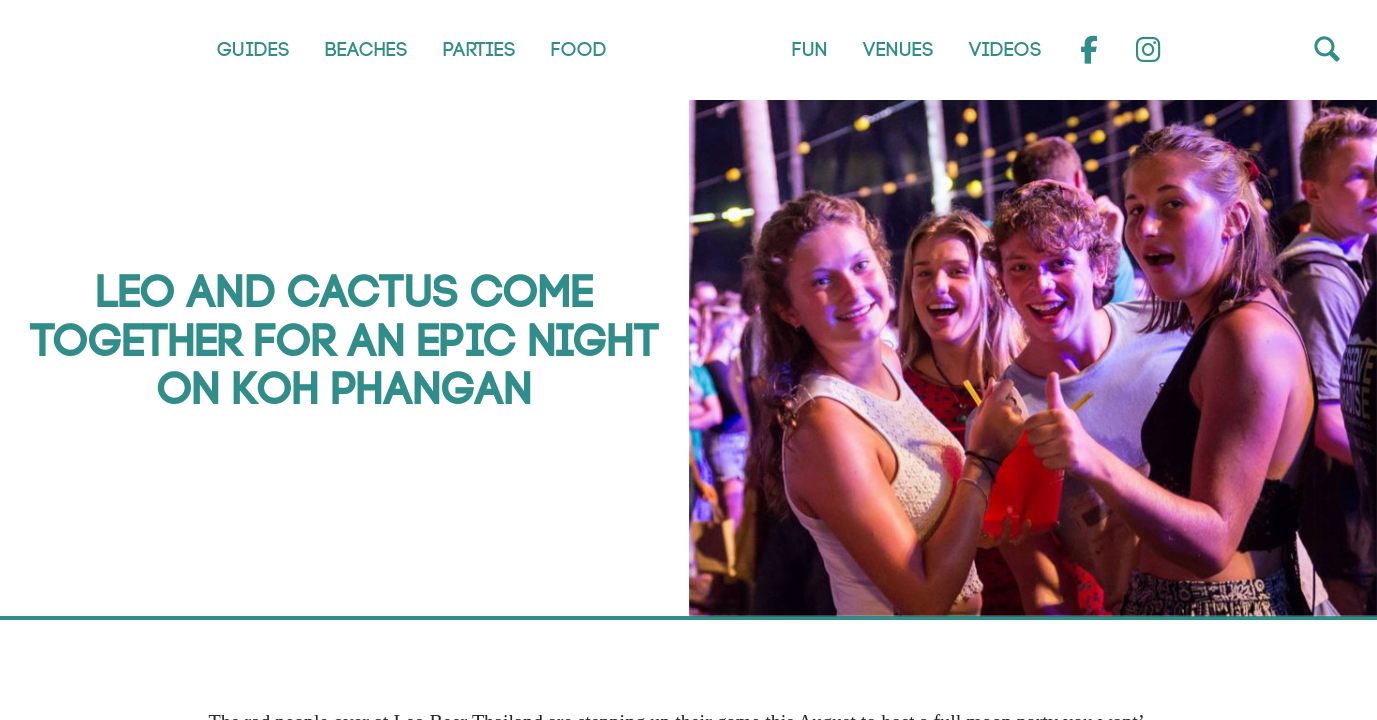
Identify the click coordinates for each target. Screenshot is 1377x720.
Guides (252, 50)
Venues (897, 50)
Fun (809, 50)
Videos (1004, 50)
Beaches (365, 50)
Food (578, 50)
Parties (478, 50)
